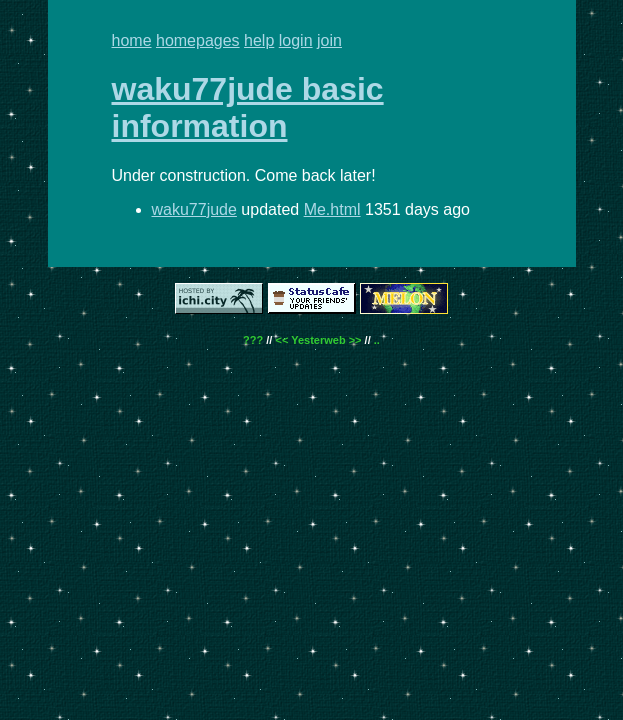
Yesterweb (318, 340)
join (329, 40)
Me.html (332, 209)
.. (377, 340)
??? (253, 340)
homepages (198, 40)
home (132, 40)
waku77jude (194, 209)
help (259, 40)
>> (355, 340)
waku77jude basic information (248, 107)
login (296, 40)
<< (281, 340)
